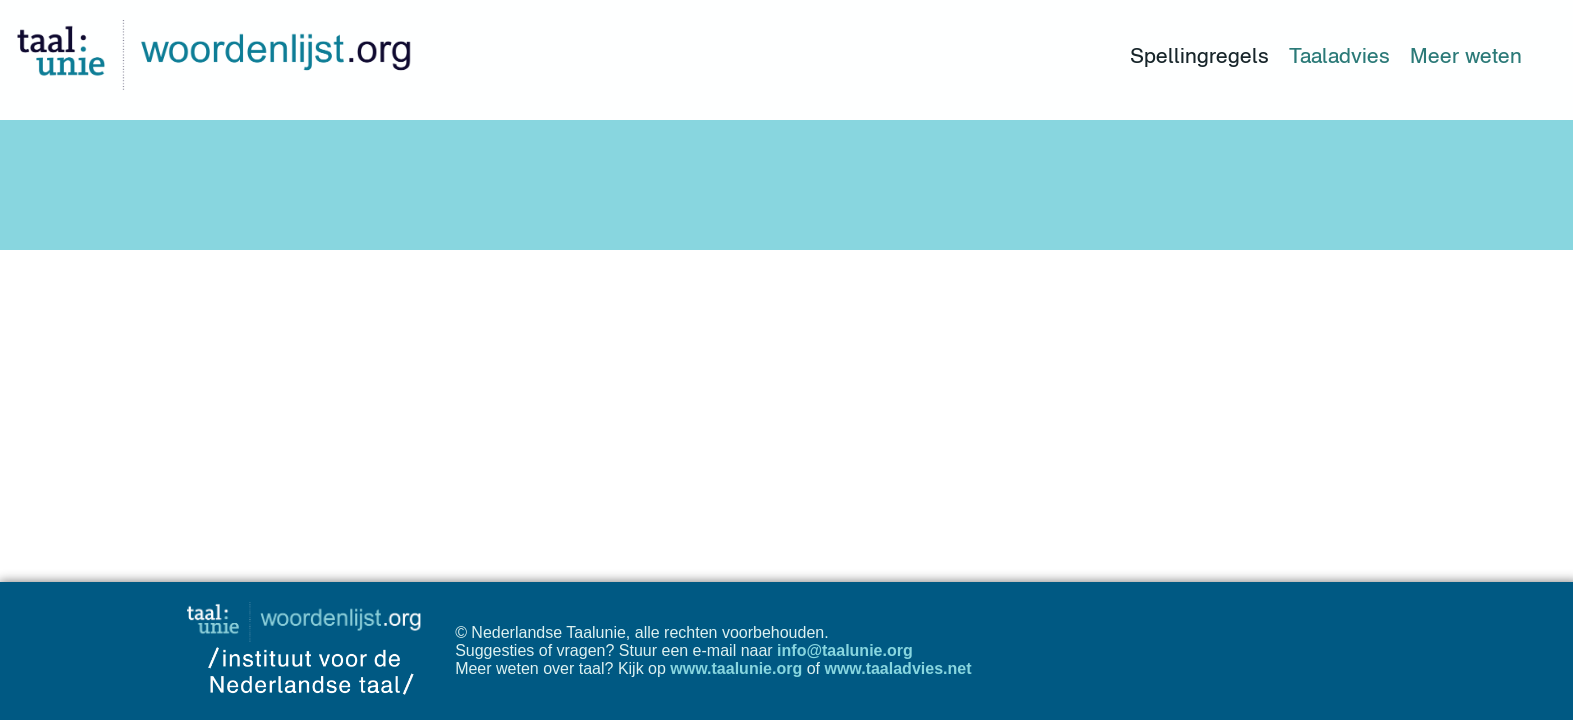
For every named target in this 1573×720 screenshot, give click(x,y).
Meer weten (1466, 55)
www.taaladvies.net (897, 668)
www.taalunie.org (736, 668)
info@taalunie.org (845, 650)
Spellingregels (1199, 55)
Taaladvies (1339, 55)
